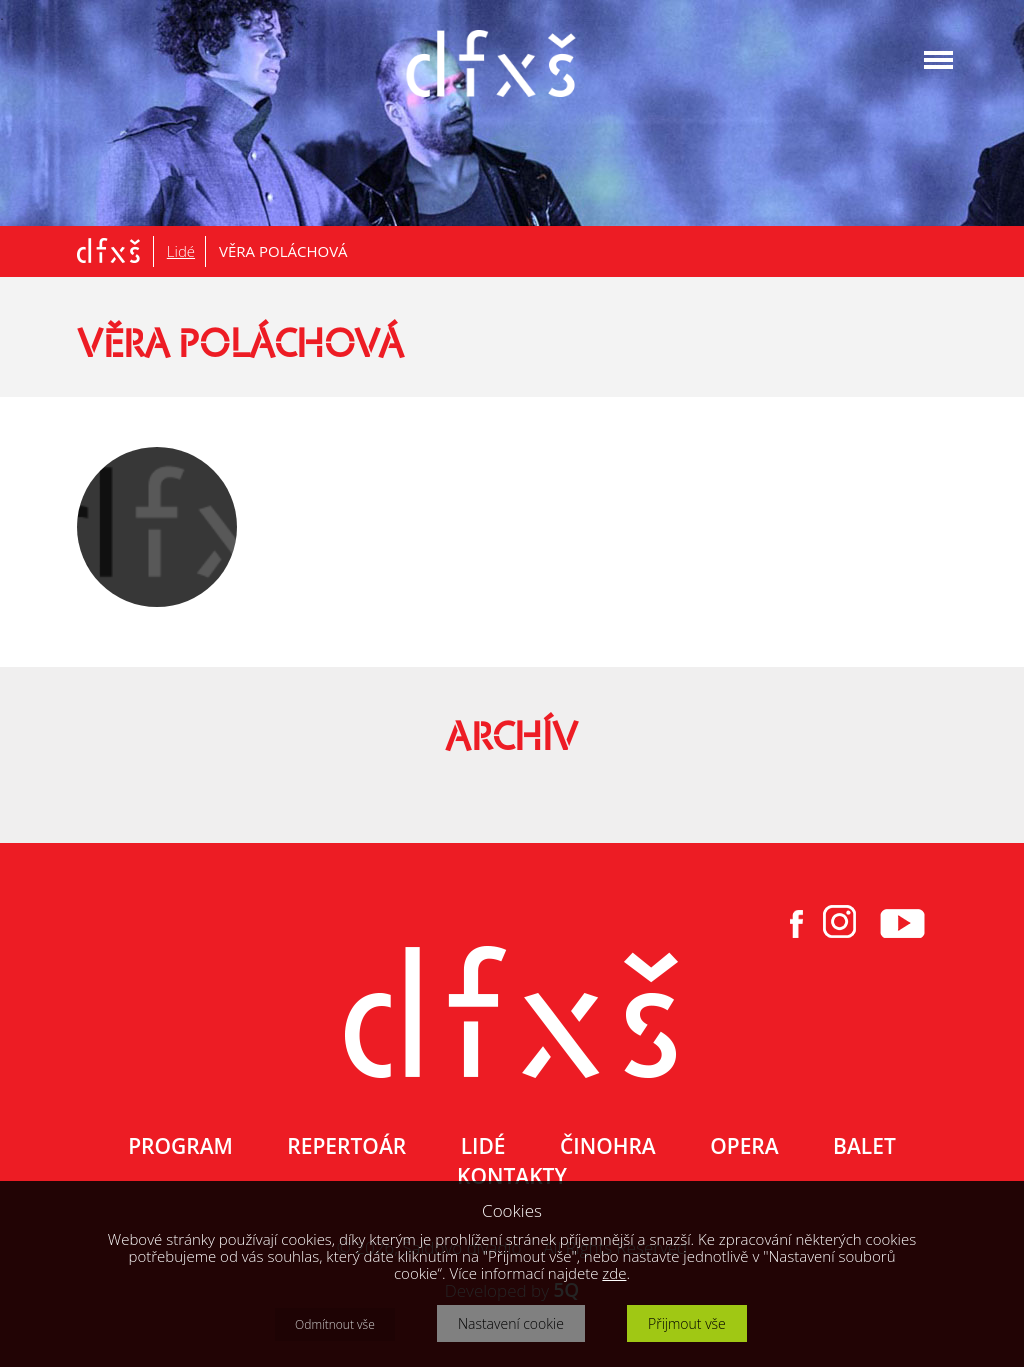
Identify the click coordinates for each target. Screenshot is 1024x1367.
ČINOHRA (608, 1146)
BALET (864, 1146)
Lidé (181, 251)
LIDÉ (483, 1146)
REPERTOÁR (346, 1146)
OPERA (744, 1146)
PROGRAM (180, 1146)
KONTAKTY (512, 1176)
